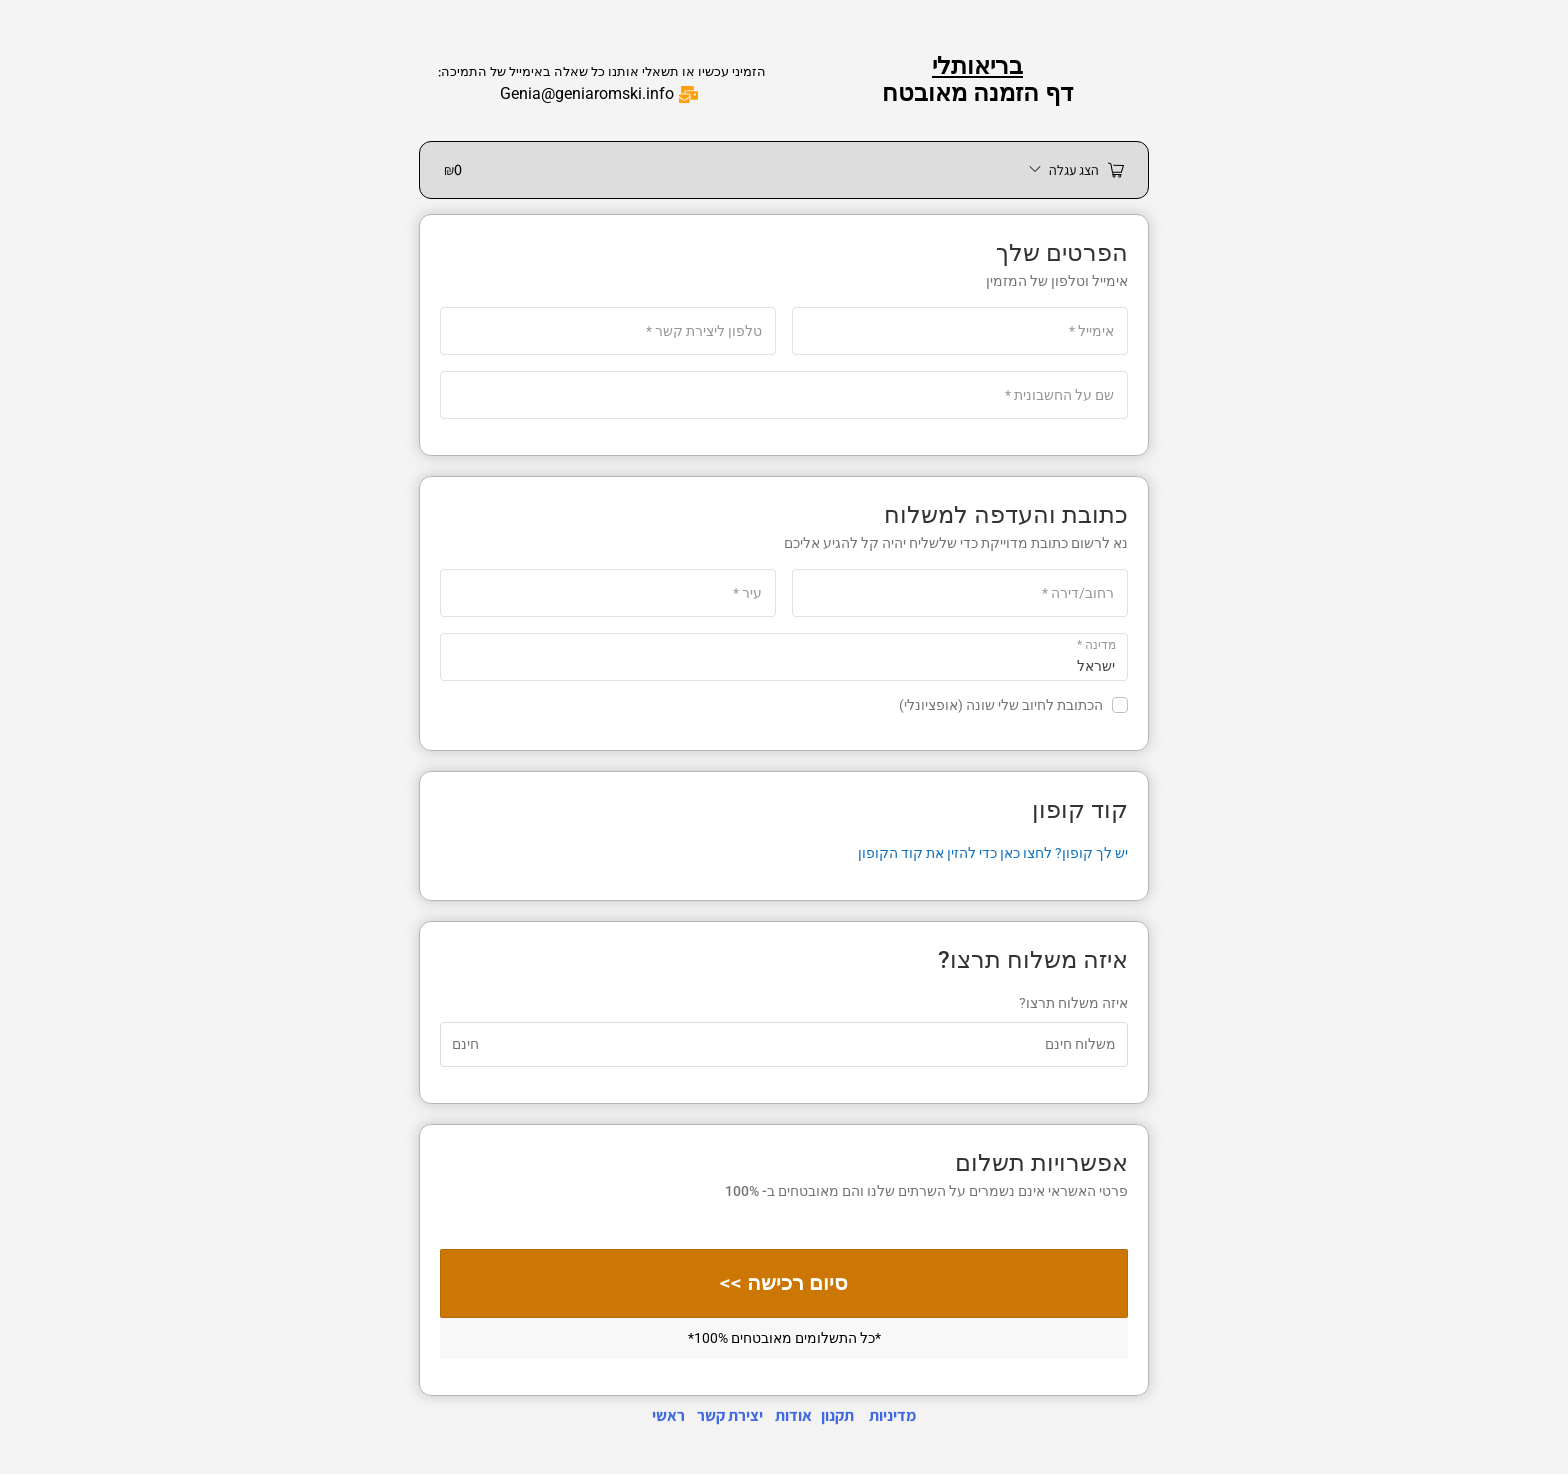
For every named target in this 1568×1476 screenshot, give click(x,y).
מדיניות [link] (892, 1417)
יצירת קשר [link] (730, 1417)
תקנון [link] (837, 1417)
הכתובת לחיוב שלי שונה (1013, 705)
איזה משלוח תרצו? (1073, 1003)
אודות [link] (793, 1417)
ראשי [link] (668, 1417)
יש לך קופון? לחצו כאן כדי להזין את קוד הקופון (993, 853)
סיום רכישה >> (784, 1284)
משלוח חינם (1080, 1044)
